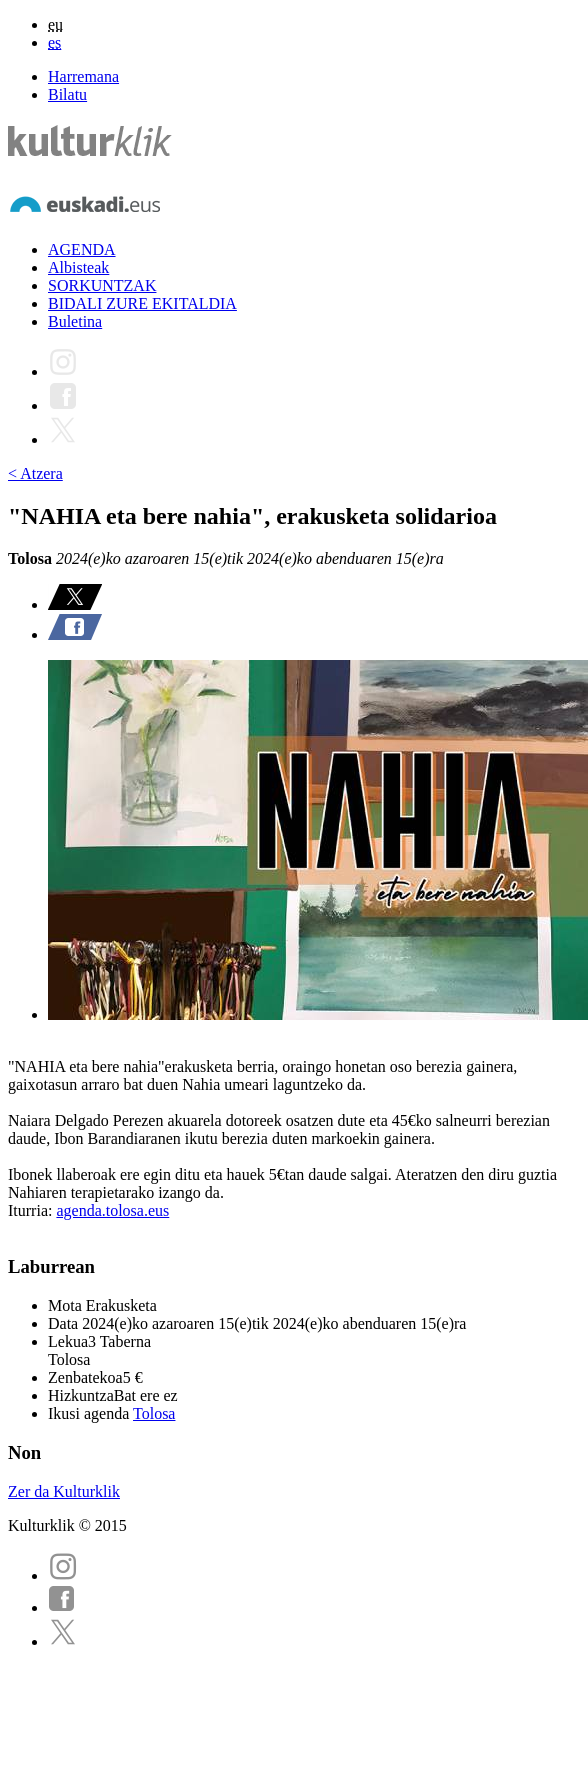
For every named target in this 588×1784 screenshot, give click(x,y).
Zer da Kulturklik (64, 1491)
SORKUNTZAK (102, 285)
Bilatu (67, 94)
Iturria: (32, 1210)
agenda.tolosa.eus (112, 1210)
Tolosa (154, 1413)
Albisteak (78, 267)
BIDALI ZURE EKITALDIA (142, 303)
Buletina (75, 321)
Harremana (83, 76)
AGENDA (82, 249)
